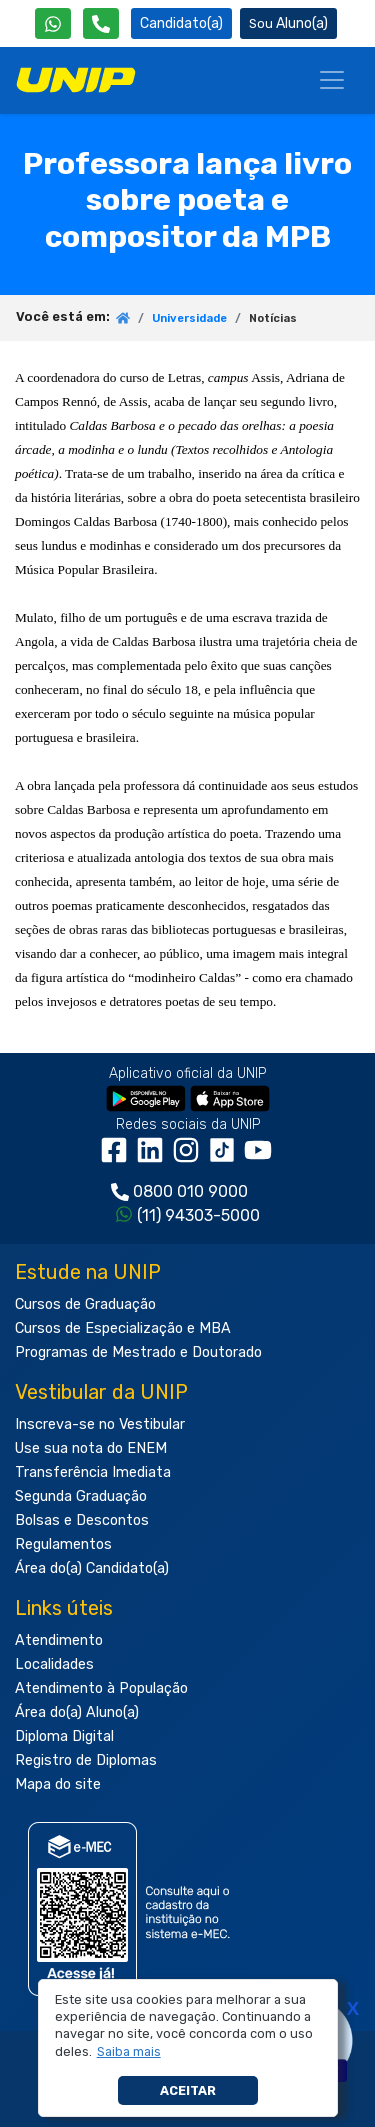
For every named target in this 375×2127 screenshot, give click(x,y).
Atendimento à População (101, 1688)
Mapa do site (58, 1784)
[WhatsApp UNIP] (53, 23)
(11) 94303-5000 (198, 1215)
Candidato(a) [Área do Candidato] (181, 23)
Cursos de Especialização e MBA (123, 1328)
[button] (128, 2052)
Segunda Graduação (81, 1496)
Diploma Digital (64, 1736)
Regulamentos (63, 1544)
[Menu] (332, 80)
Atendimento (59, 1640)
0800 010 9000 (190, 1191)
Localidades (54, 1664)
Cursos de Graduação (85, 1304)
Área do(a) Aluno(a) (77, 1712)
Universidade (189, 318)
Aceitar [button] (188, 2090)
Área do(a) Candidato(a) (92, 1568)
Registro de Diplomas (86, 1760)
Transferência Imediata (93, 1472)
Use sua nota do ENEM (91, 1448)
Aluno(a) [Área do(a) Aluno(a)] (288, 23)
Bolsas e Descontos (82, 1520)
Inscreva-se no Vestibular (100, 1424)
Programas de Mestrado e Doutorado (138, 1352)
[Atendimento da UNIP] (101, 23)
